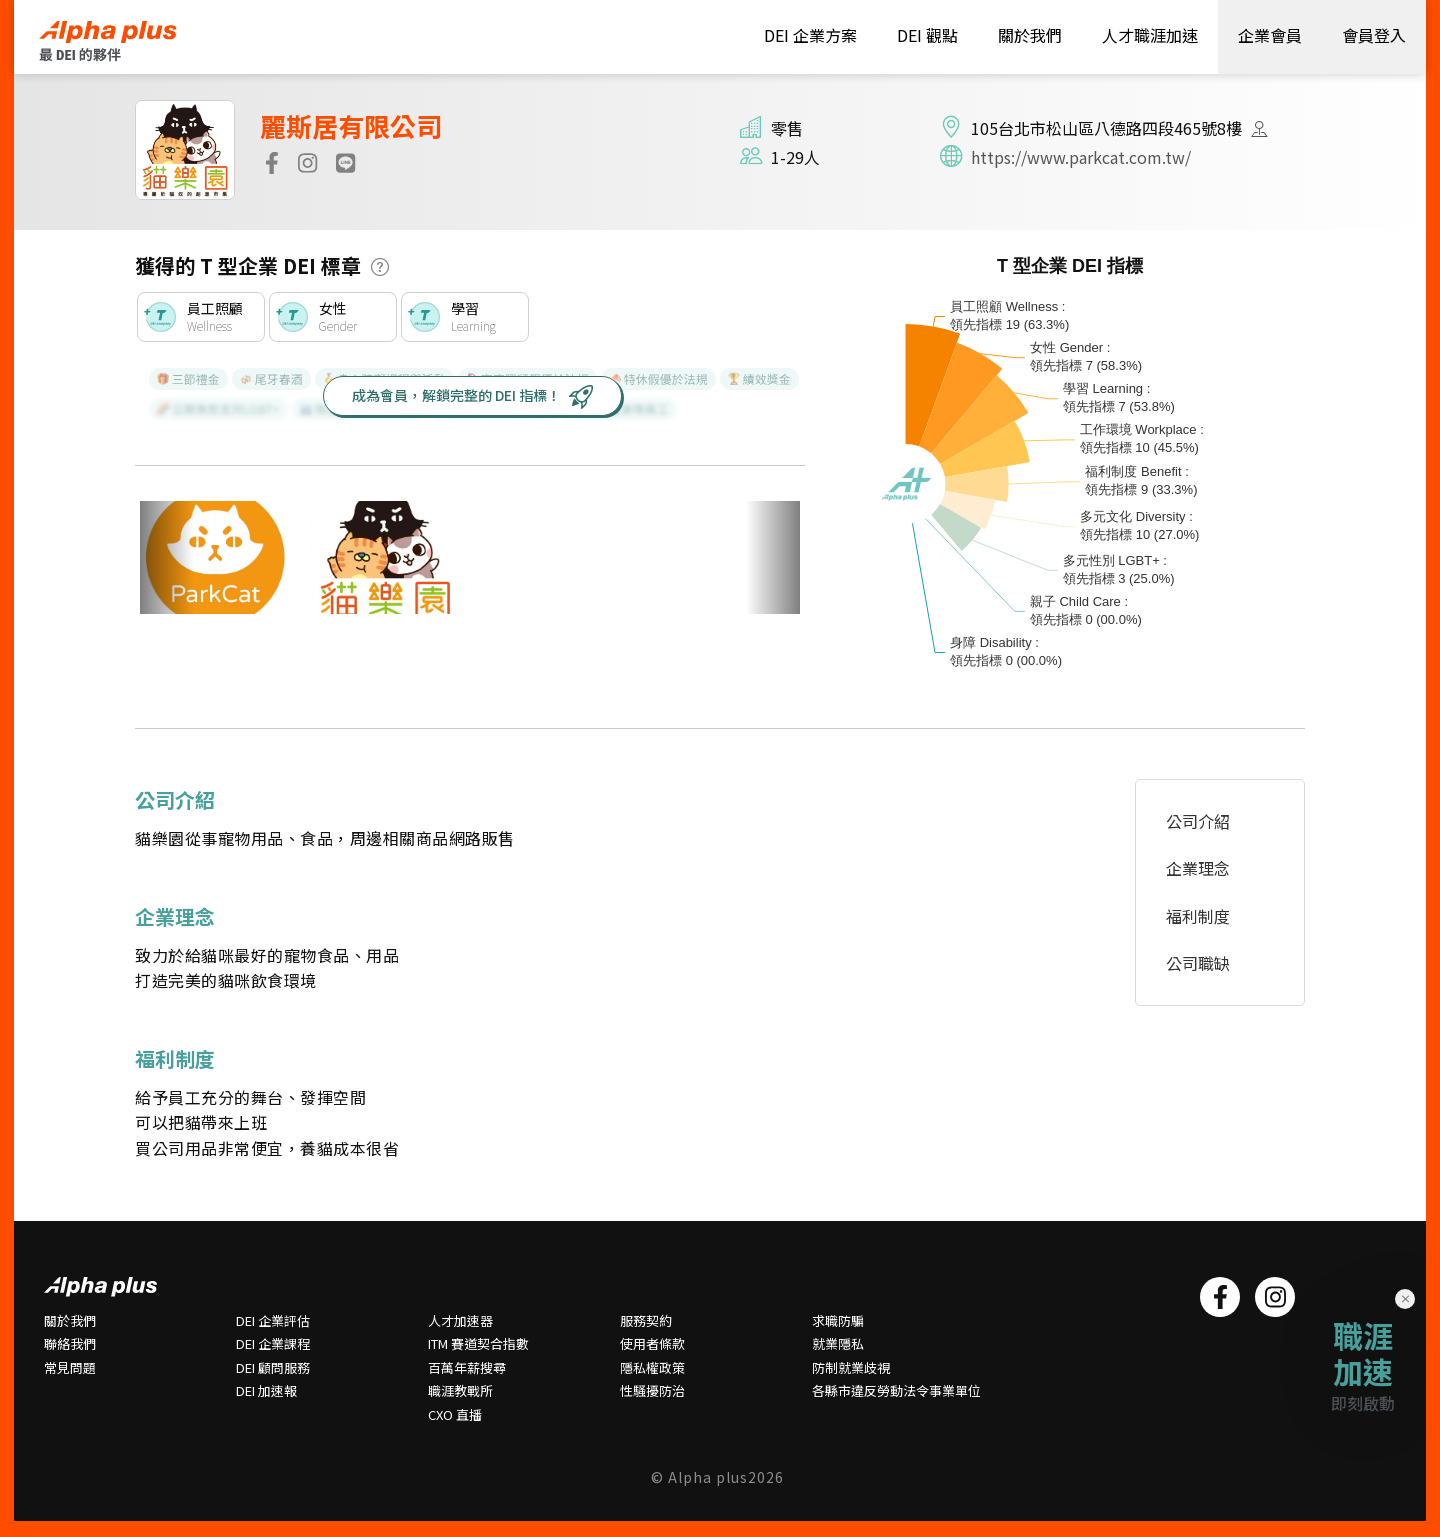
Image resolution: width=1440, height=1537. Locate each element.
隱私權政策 (652, 1368)
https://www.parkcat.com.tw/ (1081, 157)
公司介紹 (1198, 821)
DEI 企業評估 (273, 1321)
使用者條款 (652, 1344)
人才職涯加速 (1150, 35)
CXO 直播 (455, 1415)
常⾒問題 (70, 1368)
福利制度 (1198, 916)
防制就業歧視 (851, 1368)
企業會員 (1270, 35)
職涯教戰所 (460, 1391)
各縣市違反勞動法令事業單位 (896, 1391)
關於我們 (1030, 35)
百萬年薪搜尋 (467, 1368)
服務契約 (646, 1321)
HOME (125, 41)
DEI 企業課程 (273, 1344)
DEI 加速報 (266, 1391)
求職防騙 (838, 1321)
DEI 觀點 (927, 35)
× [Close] (1405, 1298)
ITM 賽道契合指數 (478, 1344)
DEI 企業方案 (810, 35)
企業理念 (1198, 868)
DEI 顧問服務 (273, 1368)
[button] (380, 267)
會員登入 (1374, 35)
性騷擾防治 (652, 1391)
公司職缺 (1198, 963)
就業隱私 (838, 1344)
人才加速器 (460, 1321)
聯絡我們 (70, 1344)
